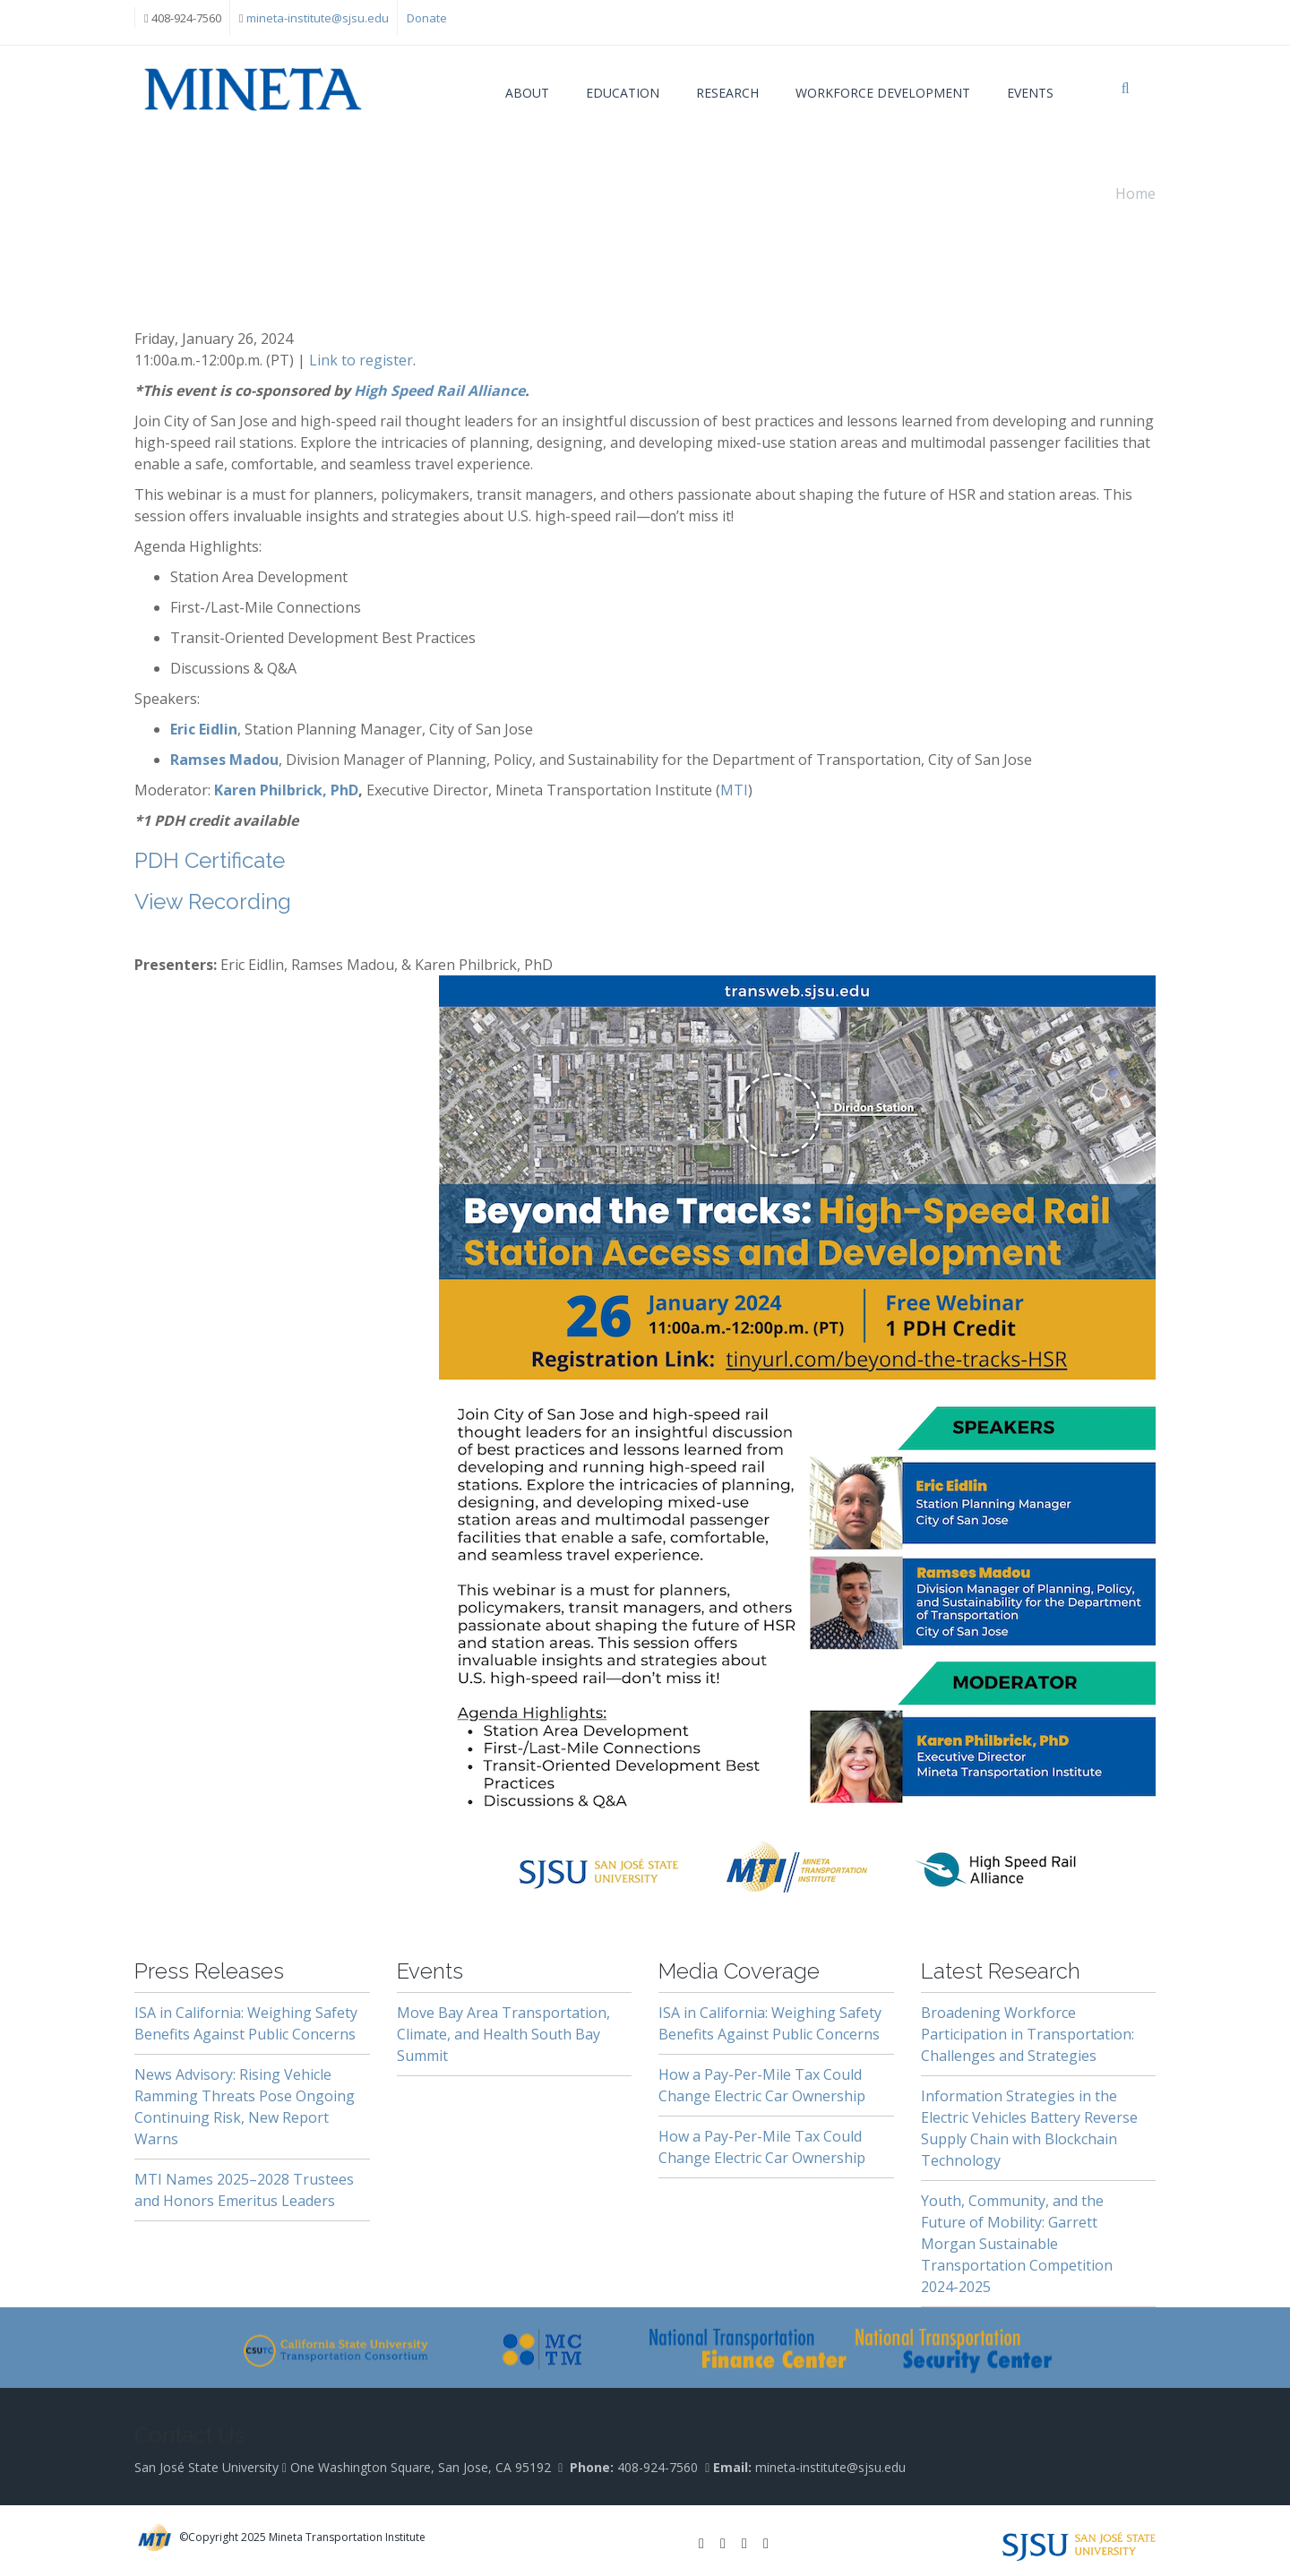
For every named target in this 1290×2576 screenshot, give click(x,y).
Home (1135, 193)
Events (1030, 92)
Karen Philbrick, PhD (286, 790)
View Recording (212, 901)
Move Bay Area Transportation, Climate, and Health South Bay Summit (503, 2034)
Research (727, 92)
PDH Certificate (209, 860)
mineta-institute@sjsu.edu (317, 18)
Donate (427, 18)
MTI (734, 790)
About (527, 92)
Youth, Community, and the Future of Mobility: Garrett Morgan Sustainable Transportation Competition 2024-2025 (1017, 2244)
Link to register (361, 360)
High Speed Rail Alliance (439, 390)
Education (622, 92)
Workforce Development (883, 92)
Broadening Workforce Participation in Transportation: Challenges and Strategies (1027, 2034)
